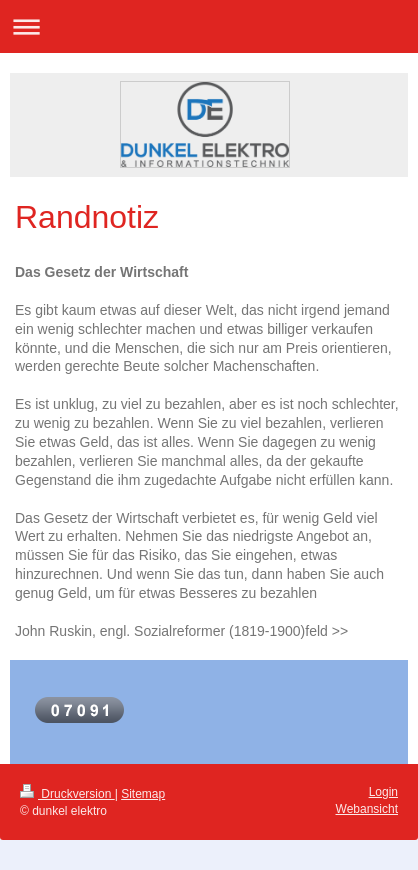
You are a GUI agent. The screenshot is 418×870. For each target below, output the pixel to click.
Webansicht (367, 809)
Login (383, 792)
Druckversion (67, 794)
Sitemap (143, 794)
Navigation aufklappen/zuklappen (209, 26)
